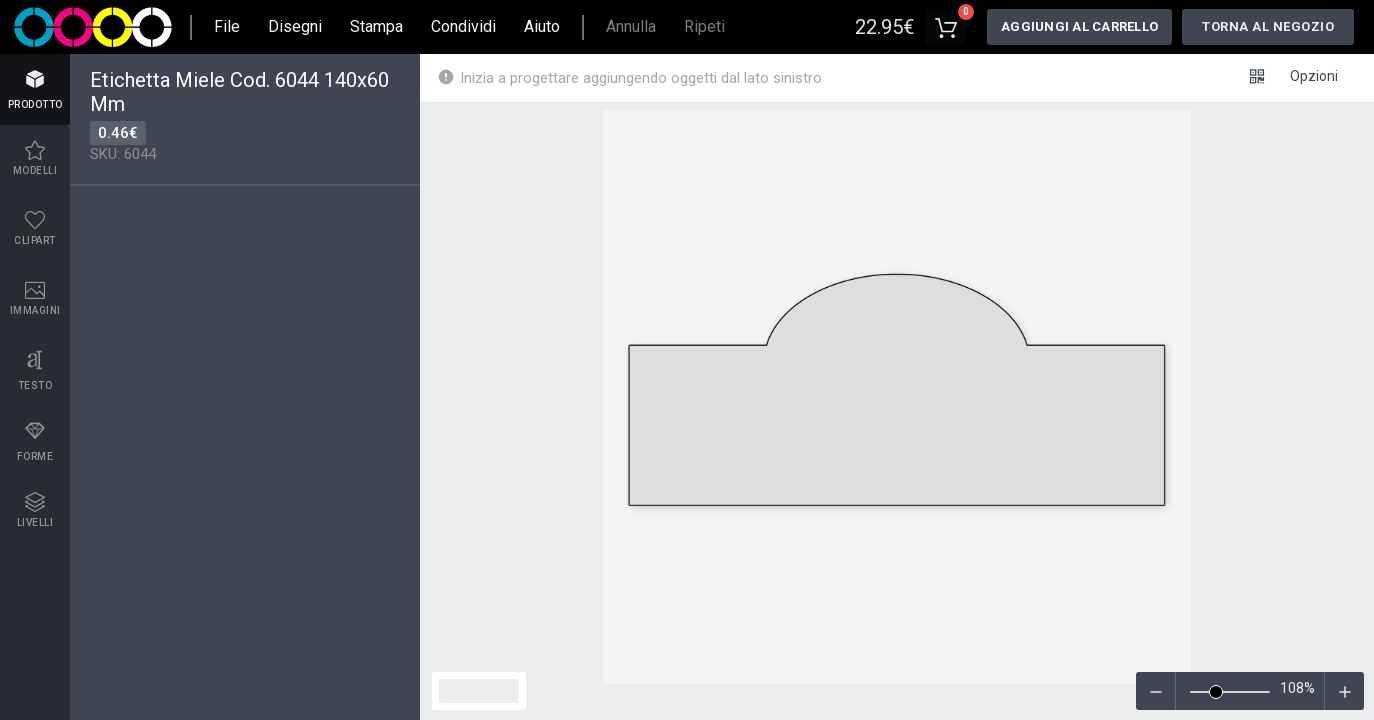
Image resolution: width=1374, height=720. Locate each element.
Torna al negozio (1268, 26)
